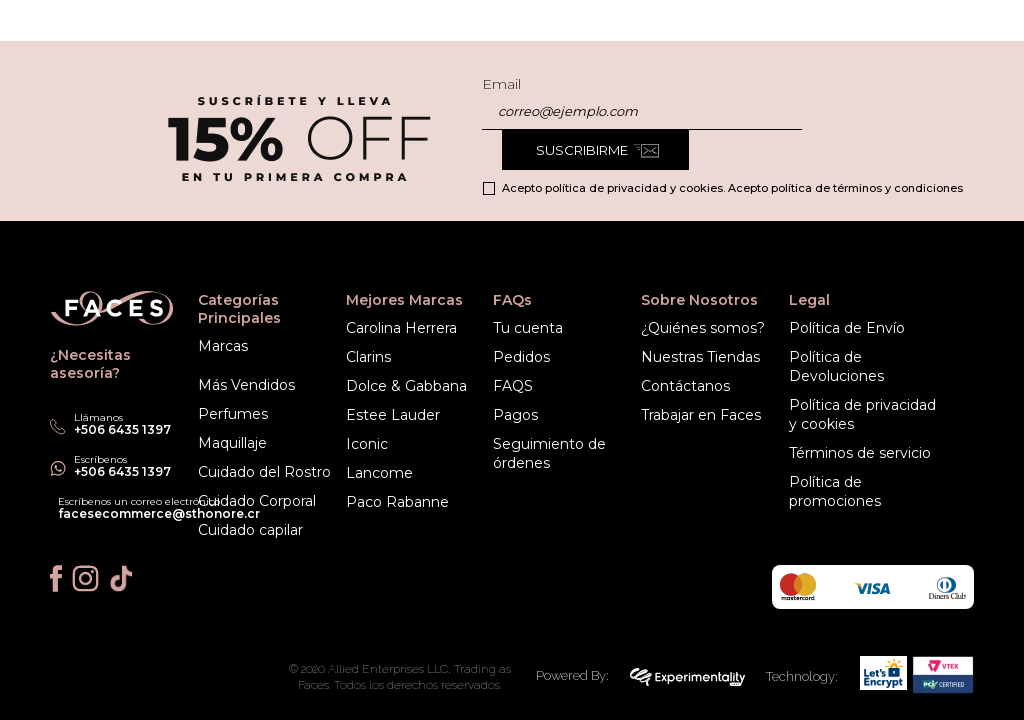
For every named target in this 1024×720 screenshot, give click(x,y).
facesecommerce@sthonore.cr (159, 513)
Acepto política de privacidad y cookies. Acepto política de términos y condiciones (732, 188)
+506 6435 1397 (122, 471)
